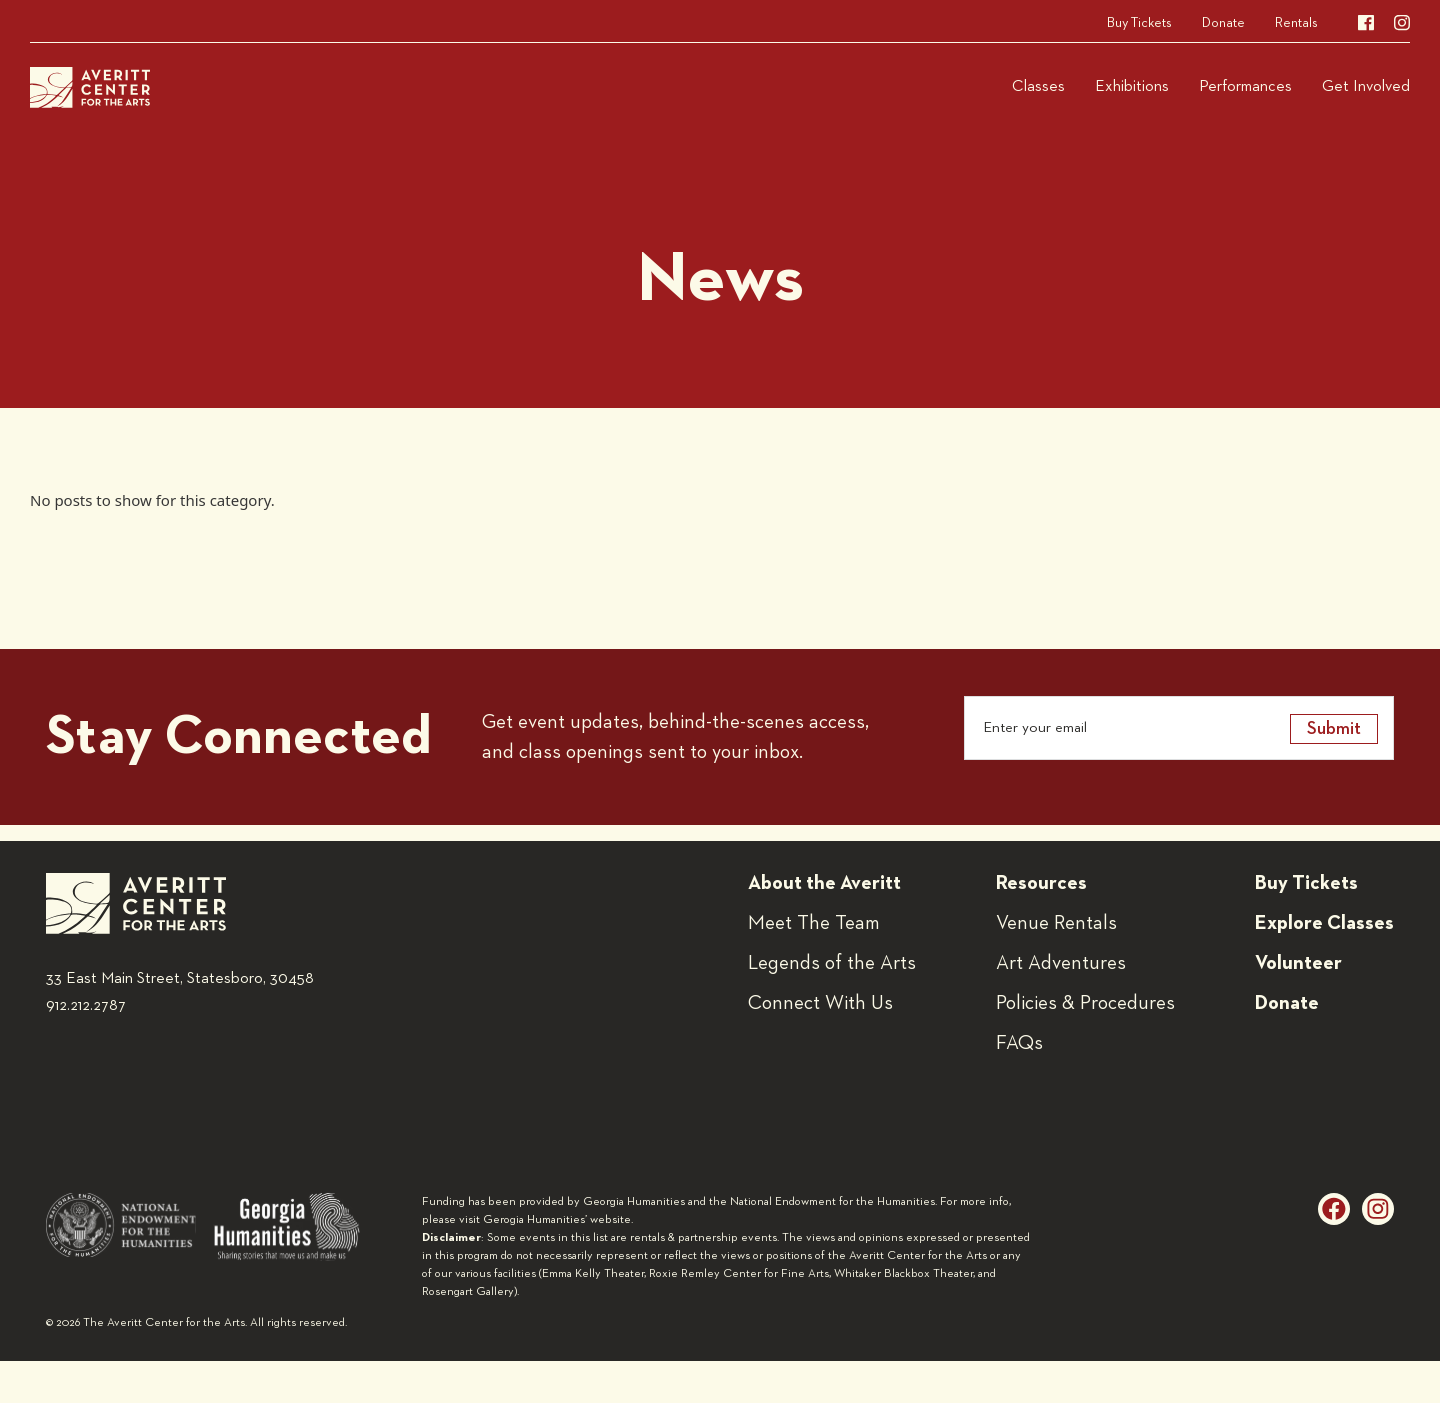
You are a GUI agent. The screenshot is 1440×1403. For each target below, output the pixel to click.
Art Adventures (1061, 963)
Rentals (1296, 23)
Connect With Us (820, 1003)
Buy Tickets (1139, 23)
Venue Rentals (1056, 923)
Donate (1223, 23)
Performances (1245, 87)
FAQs (1019, 1043)
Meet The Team (814, 923)
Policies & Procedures (1085, 1003)
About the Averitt (824, 883)
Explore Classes (1324, 923)
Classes (1038, 87)
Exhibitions (1132, 87)
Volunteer (1298, 963)
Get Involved (1366, 87)
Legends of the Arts (832, 963)
